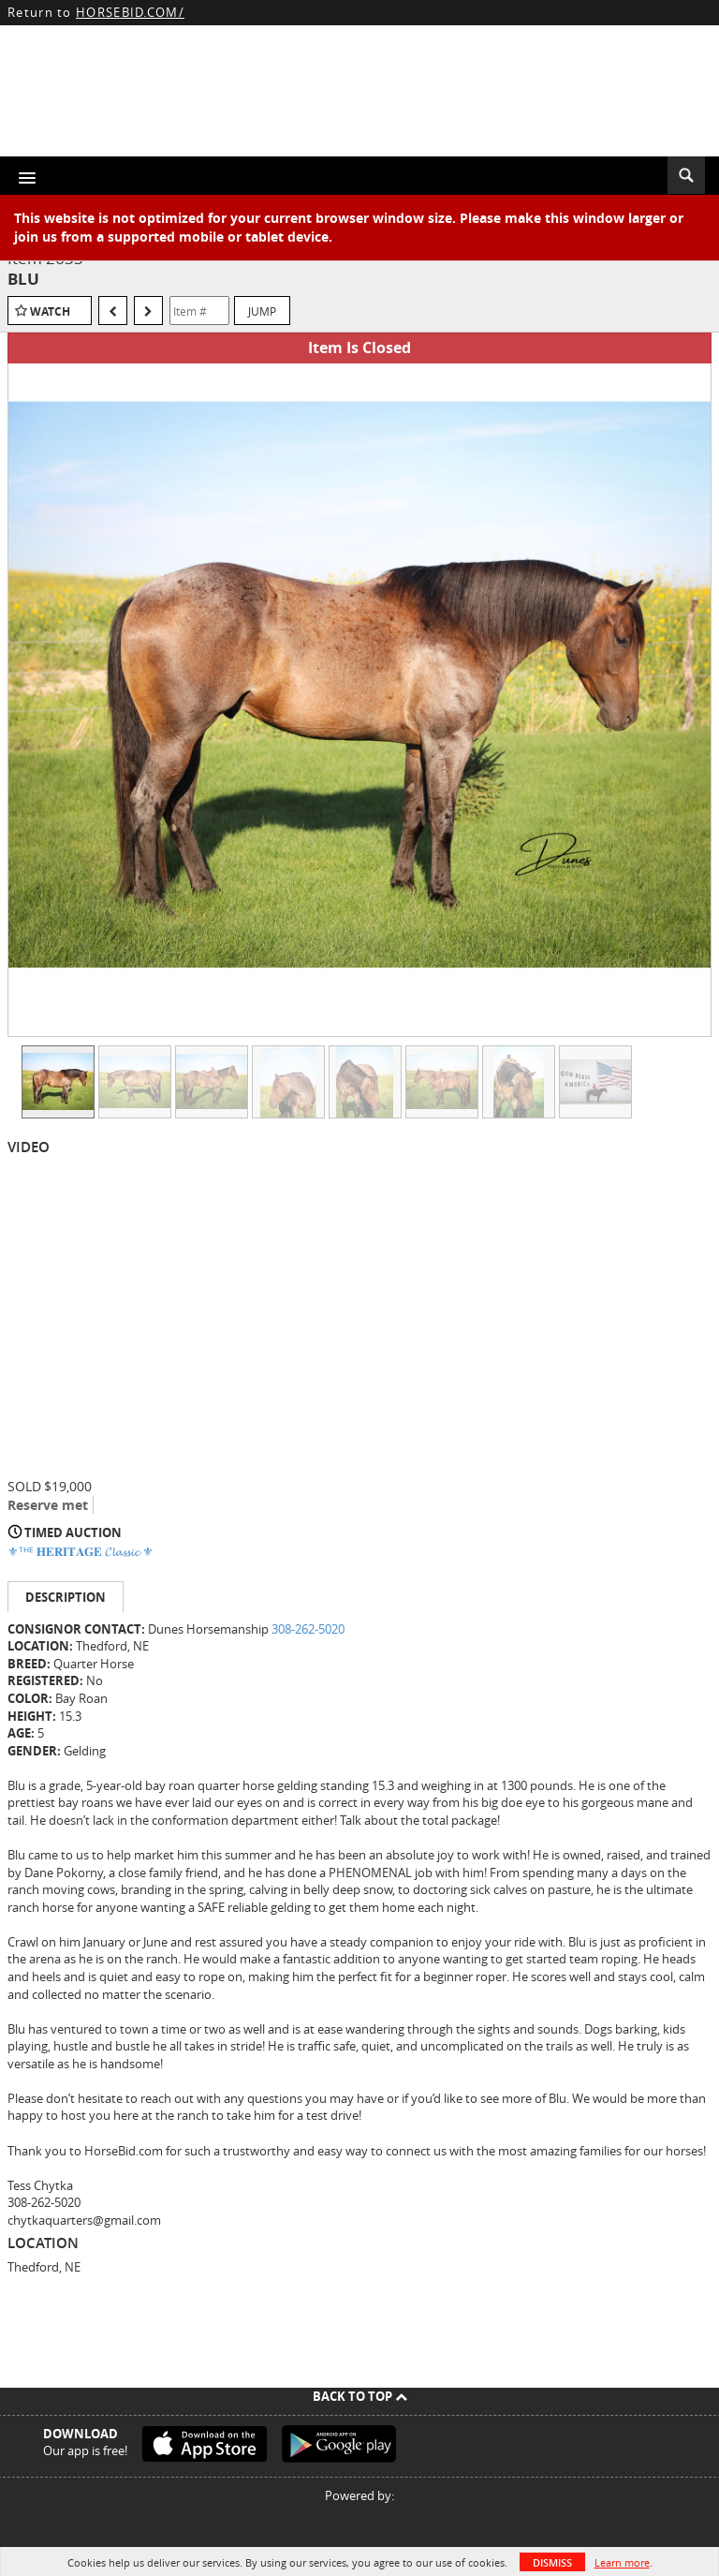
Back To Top (360, 2396)
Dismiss (552, 2562)
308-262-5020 (308, 1629)
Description (65, 1597)
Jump (262, 310)
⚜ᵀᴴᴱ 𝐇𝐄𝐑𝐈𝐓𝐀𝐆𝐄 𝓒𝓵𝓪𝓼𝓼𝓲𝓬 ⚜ (80, 1551)
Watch (50, 311)
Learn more (622, 2562)
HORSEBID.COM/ (130, 12)
